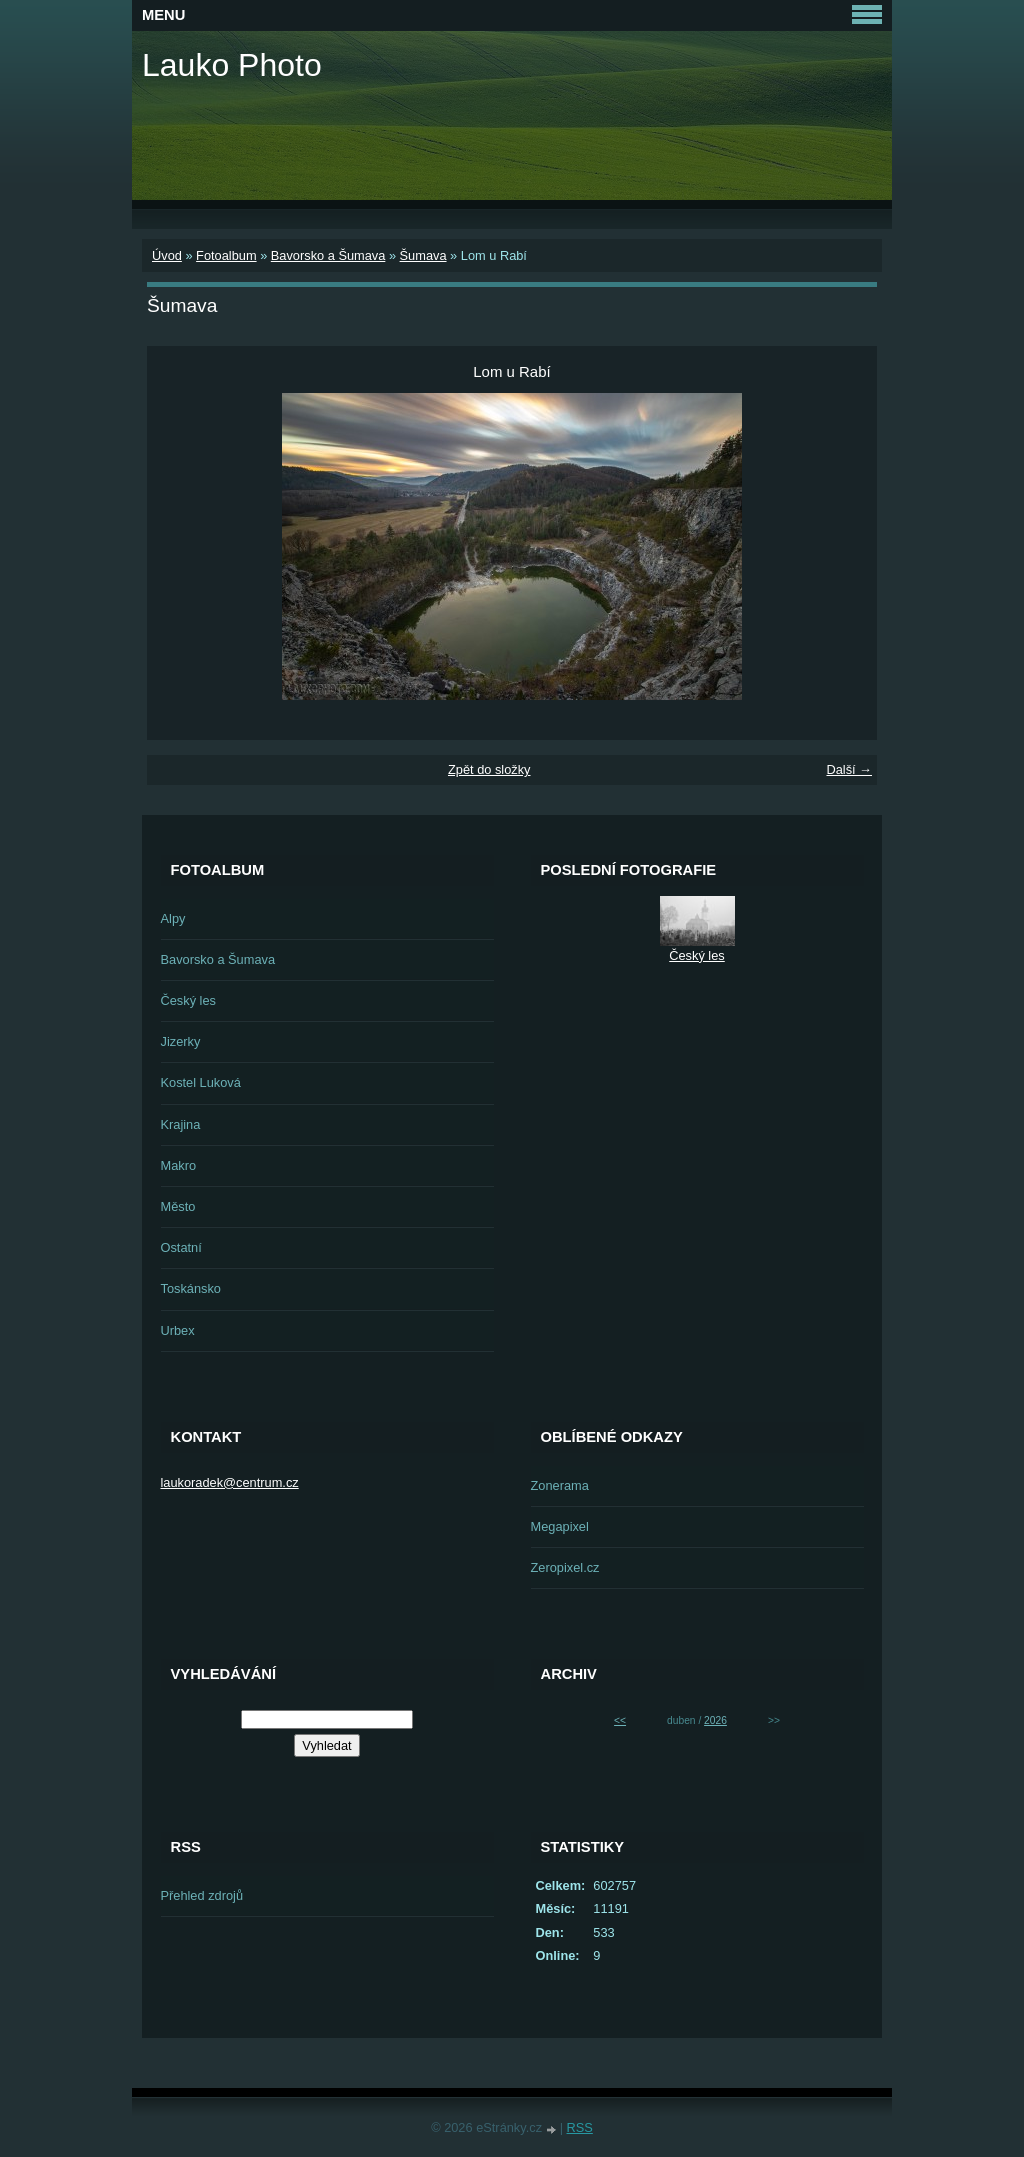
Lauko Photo (232, 65)
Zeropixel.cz (565, 1567)
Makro (179, 1165)
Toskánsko (191, 1288)
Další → (849, 769)
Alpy (173, 918)
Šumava (423, 255)
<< (620, 1720)
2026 (715, 1720)
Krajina (181, 1124)
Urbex (178, 1330)
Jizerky (181, 1041)
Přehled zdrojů (202, 1895)
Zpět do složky (489, 769)
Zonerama (560, 1485)
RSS (580, 2127)
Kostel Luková (201, 1082)
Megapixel (560, 1526)
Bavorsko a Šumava (328, 255)
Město (178, 1206)
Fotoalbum (226, 255)
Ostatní (181, 1247)
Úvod (167, 255)
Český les (188, 1000)
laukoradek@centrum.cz (230, 1482)
